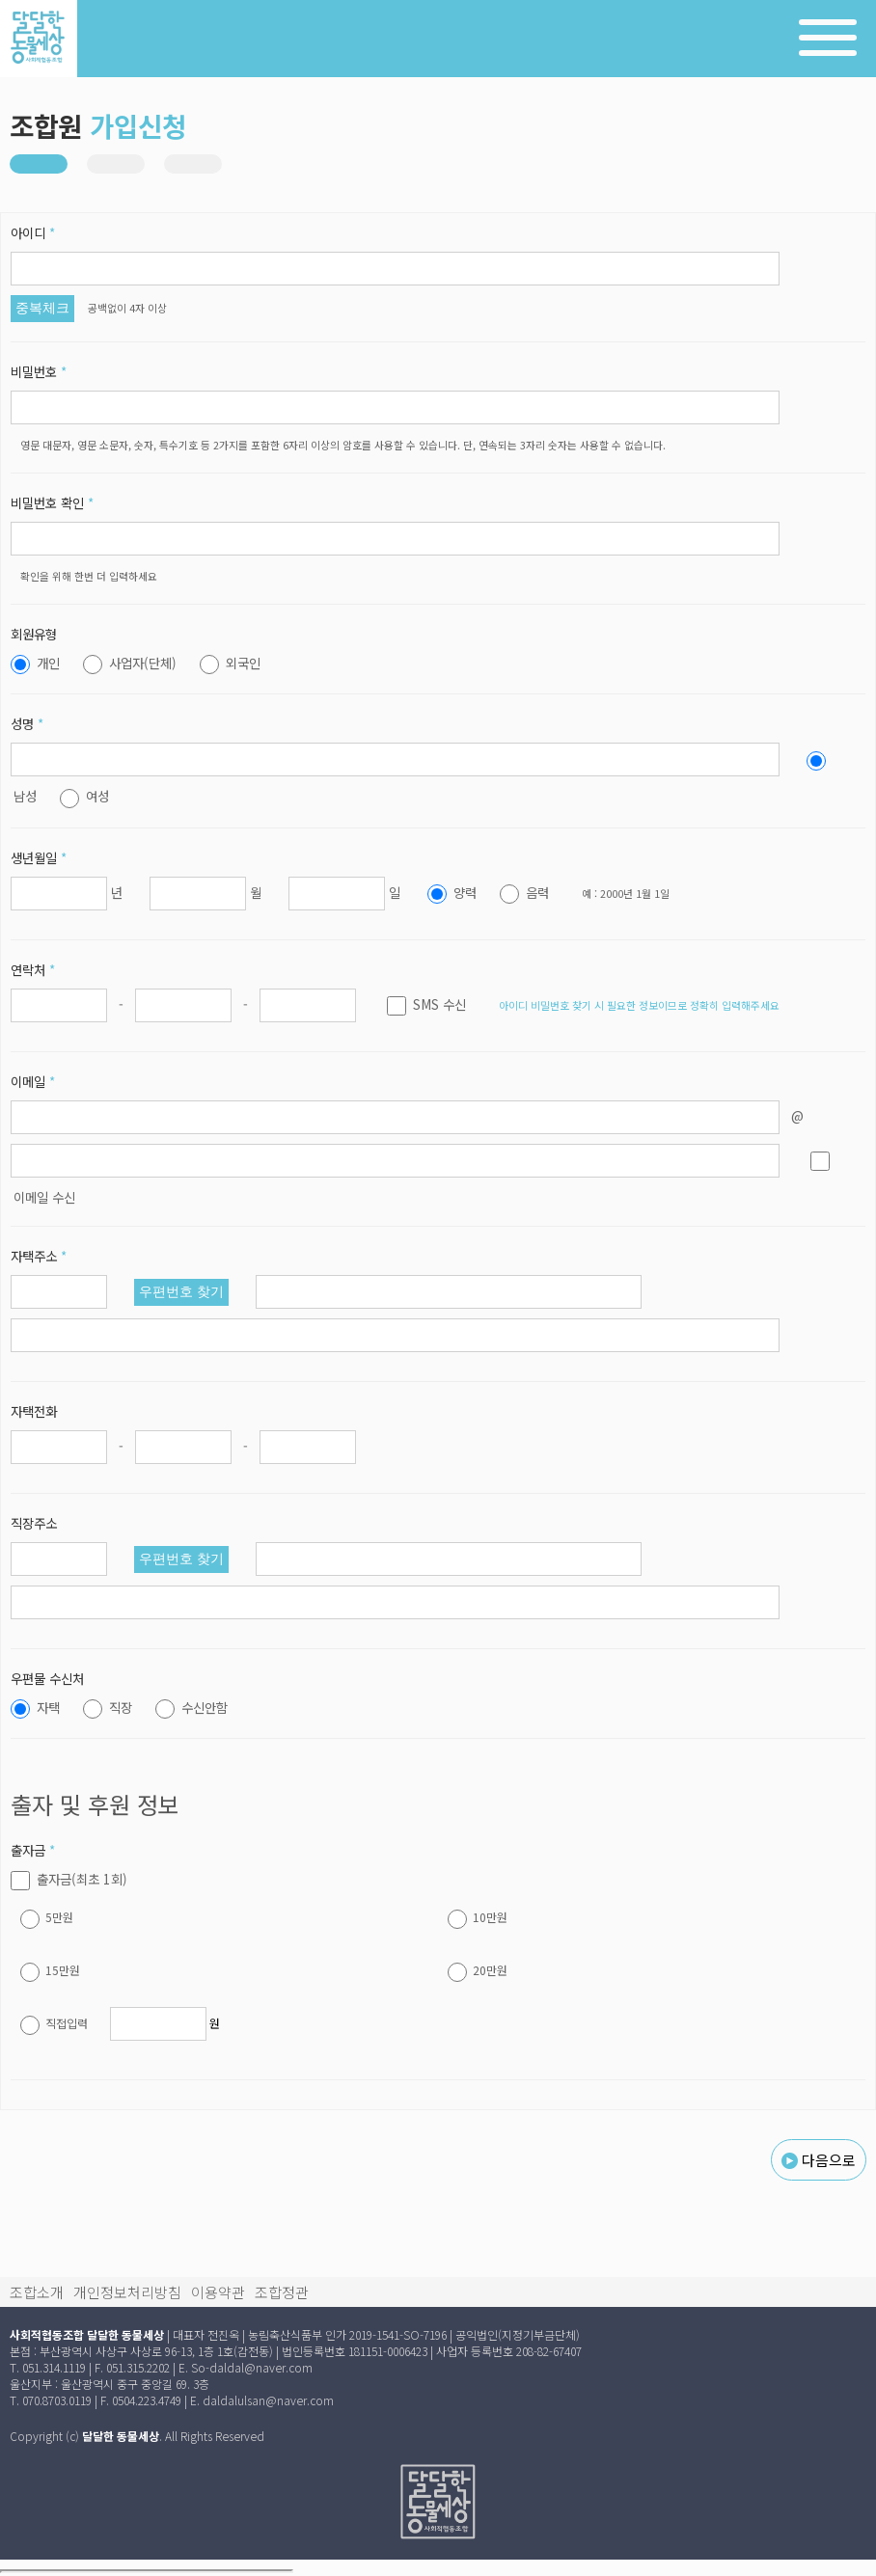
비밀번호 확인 (52, 502)
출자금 (33, 1849)
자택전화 (34, 1411)
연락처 (33, 969)
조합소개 (37, 2292)
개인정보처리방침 (127, 2292)
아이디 (33, 232)
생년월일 (39, 857)
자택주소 (39, 1255)
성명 (27, 723)
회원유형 (34, 633)
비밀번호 (39, 371)
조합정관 (282, 2292)
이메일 (33, 1081)
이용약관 (218, 2292)
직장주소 (34, 1522)
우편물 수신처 (47, 1678)
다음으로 (818, 2160)
